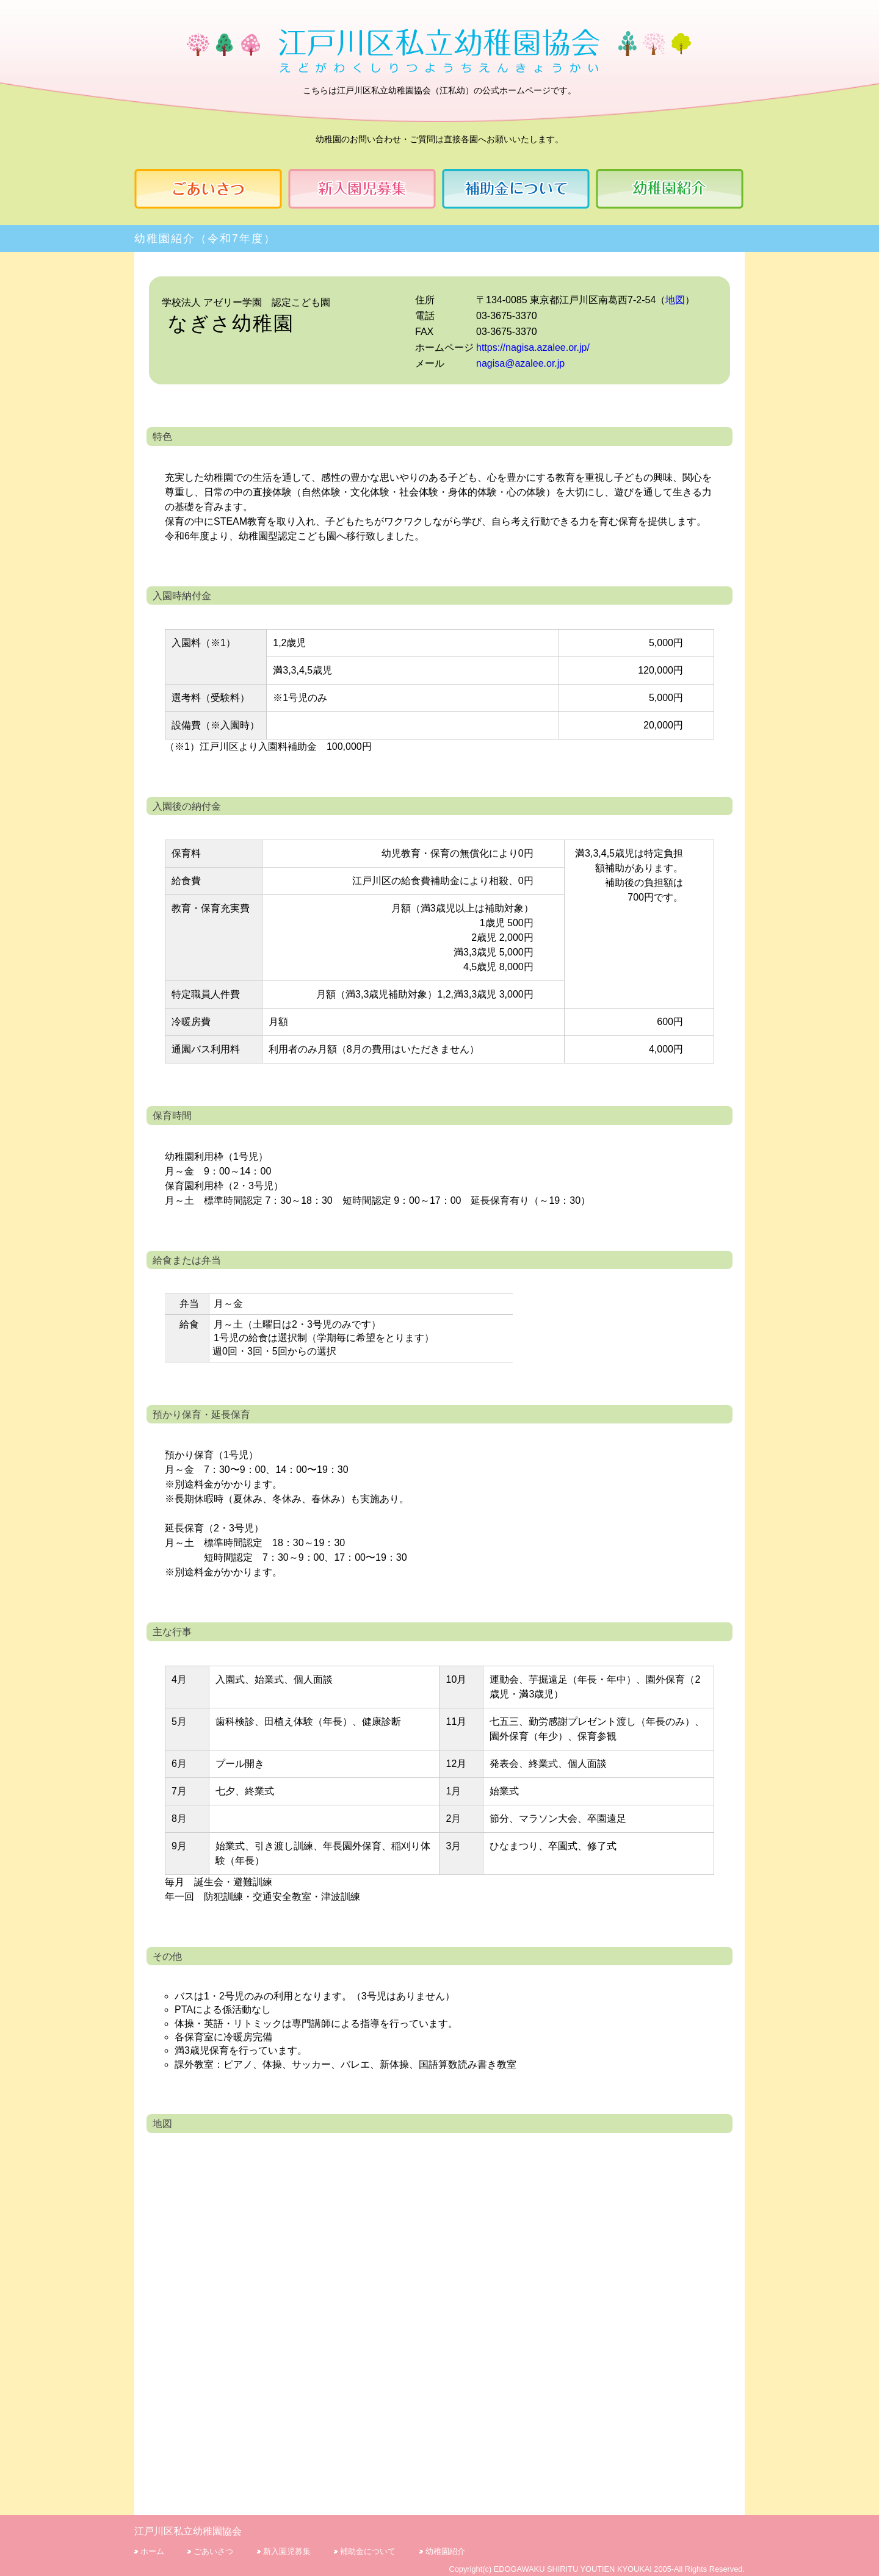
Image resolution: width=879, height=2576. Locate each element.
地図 (675, 300)
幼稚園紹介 (445, 2551)
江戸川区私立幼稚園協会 (188, 2531)
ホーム (152, 2551)
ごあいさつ (213, 2551)
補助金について (368, 2551)
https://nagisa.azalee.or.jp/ (533, 347)
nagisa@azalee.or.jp (520, 363)
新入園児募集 (287, 2551)
